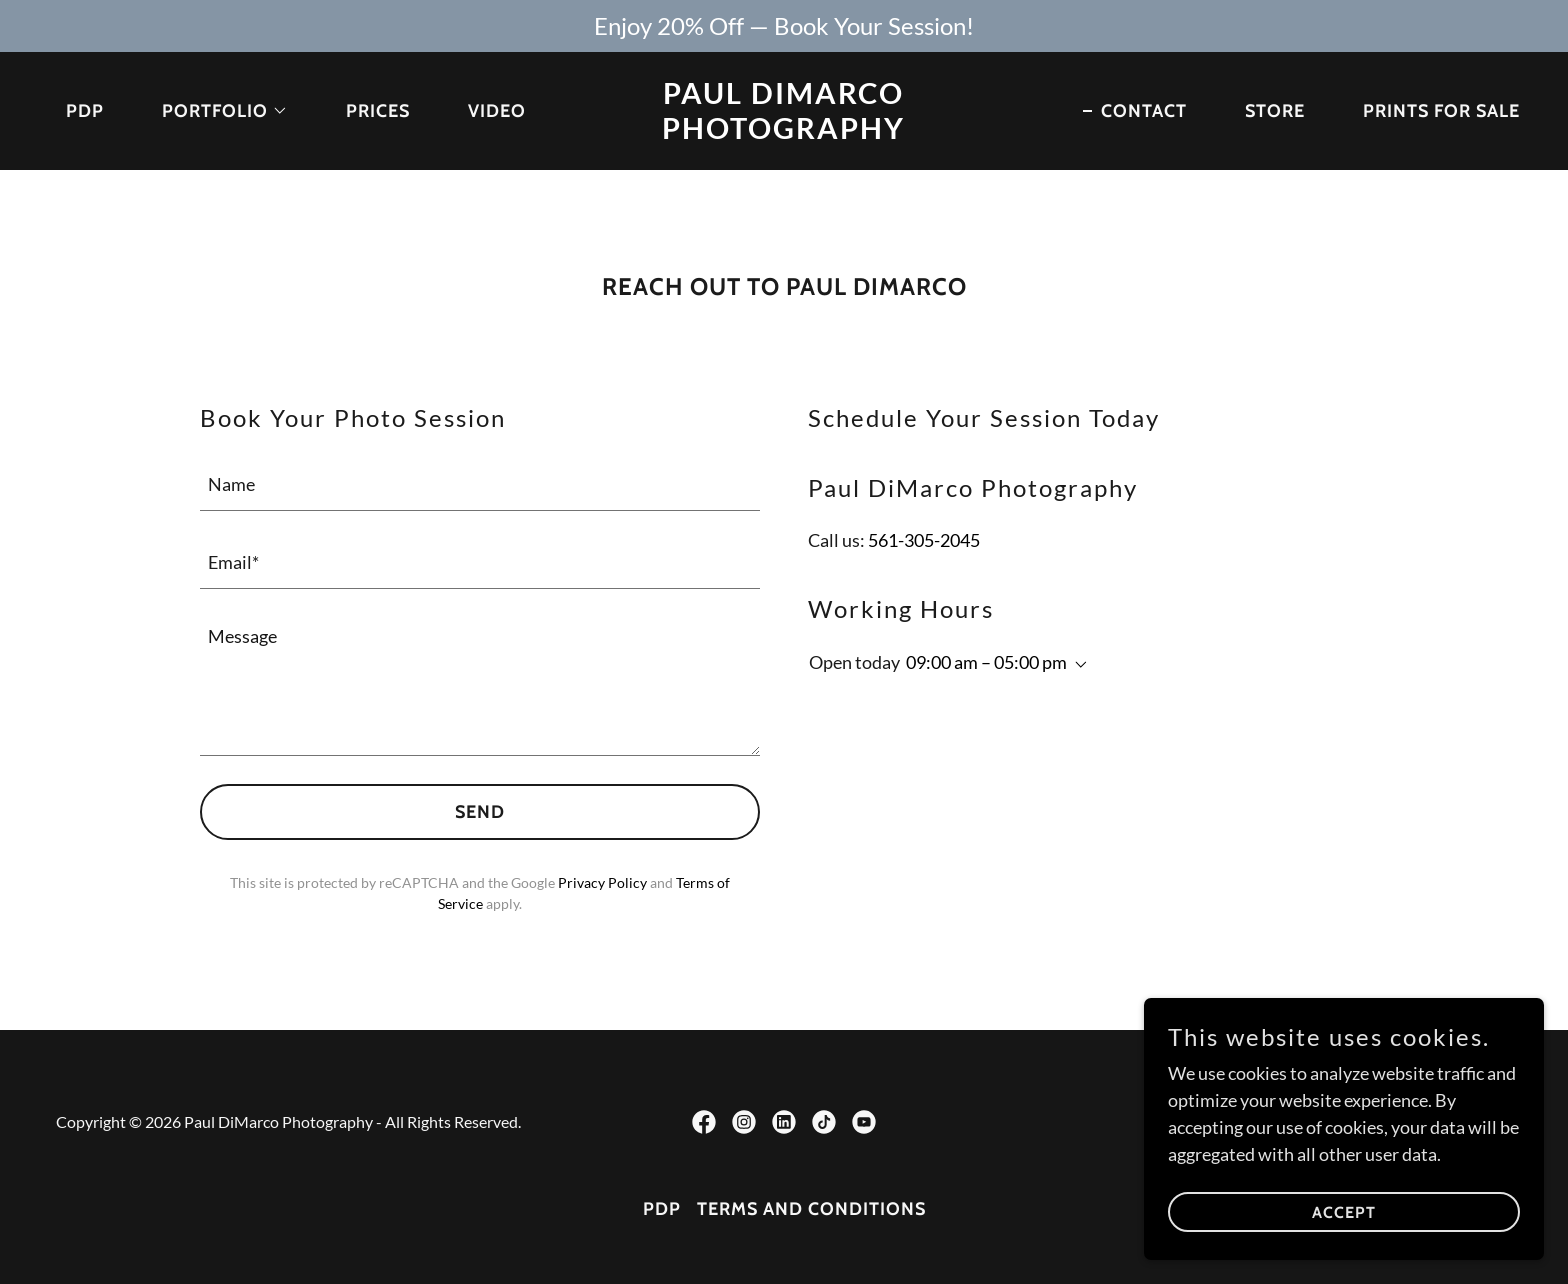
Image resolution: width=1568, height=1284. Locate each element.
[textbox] (480, 484)
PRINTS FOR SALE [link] (1441, 111)
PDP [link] (85, 111)
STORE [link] (1275, 111)
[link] (784, 132)
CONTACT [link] (1144, 111)
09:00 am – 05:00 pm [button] (986, 662)
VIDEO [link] (497, 111)
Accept (1344, 1212)
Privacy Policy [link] (602, 882)
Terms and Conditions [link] (811, 1209)
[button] (216, 111)
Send (480, 812)
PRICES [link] (378, 111)
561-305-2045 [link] (924, 540)
